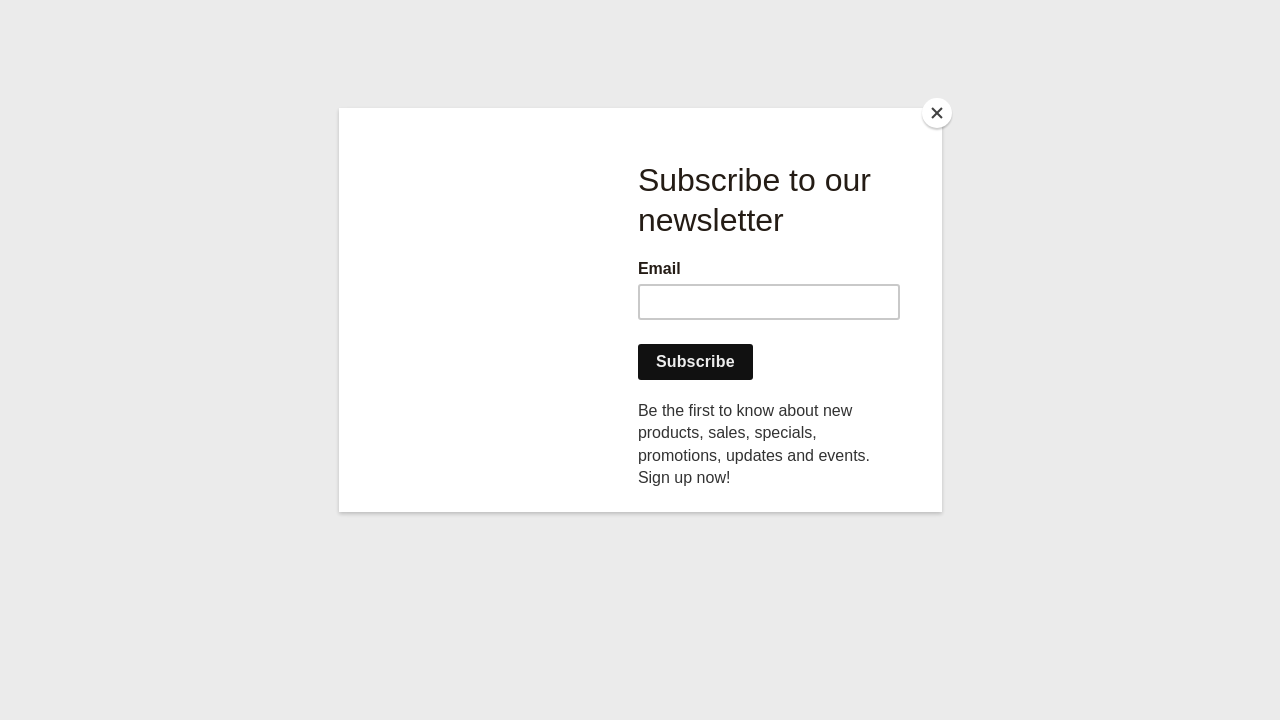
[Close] (937, 113)
